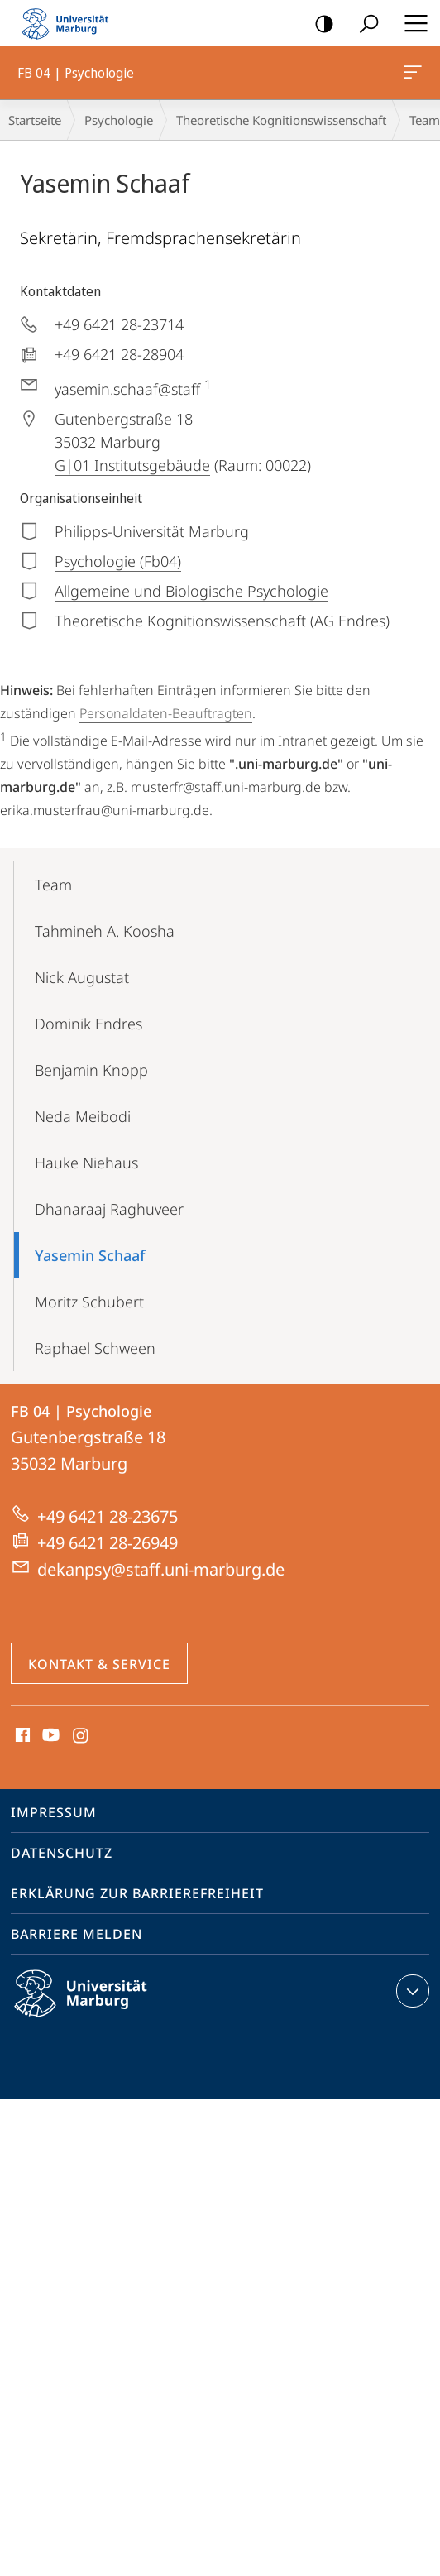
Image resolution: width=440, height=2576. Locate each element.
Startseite (34, 120)
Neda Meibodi (83, 1116)
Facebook (21, 1736)
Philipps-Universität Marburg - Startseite (70, 23)
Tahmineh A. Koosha (105, 931)
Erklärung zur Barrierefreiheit (137, 1893)
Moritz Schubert (89, 1302)
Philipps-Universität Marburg (95, 2007)
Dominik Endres (88, 1024)
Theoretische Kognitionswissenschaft (281, 120)
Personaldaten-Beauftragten (165, 713)
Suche (363, 24)
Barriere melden (76, 1934)
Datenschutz (61, 1853)
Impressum (54, 1812)
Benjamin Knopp (91, 1070)
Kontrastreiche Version (319, 24)
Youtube (49, 1736)
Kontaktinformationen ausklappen (410, 1991)
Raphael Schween (95, 1348)
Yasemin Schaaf (90, 1255)
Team (53, 885)
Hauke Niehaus (86, 1163)
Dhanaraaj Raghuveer (109, 1209)
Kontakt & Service (99, 1664)
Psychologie (118, 120)
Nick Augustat (82, 977)
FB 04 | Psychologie (411, 75)
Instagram (81, 1736)
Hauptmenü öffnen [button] (411, 23)
